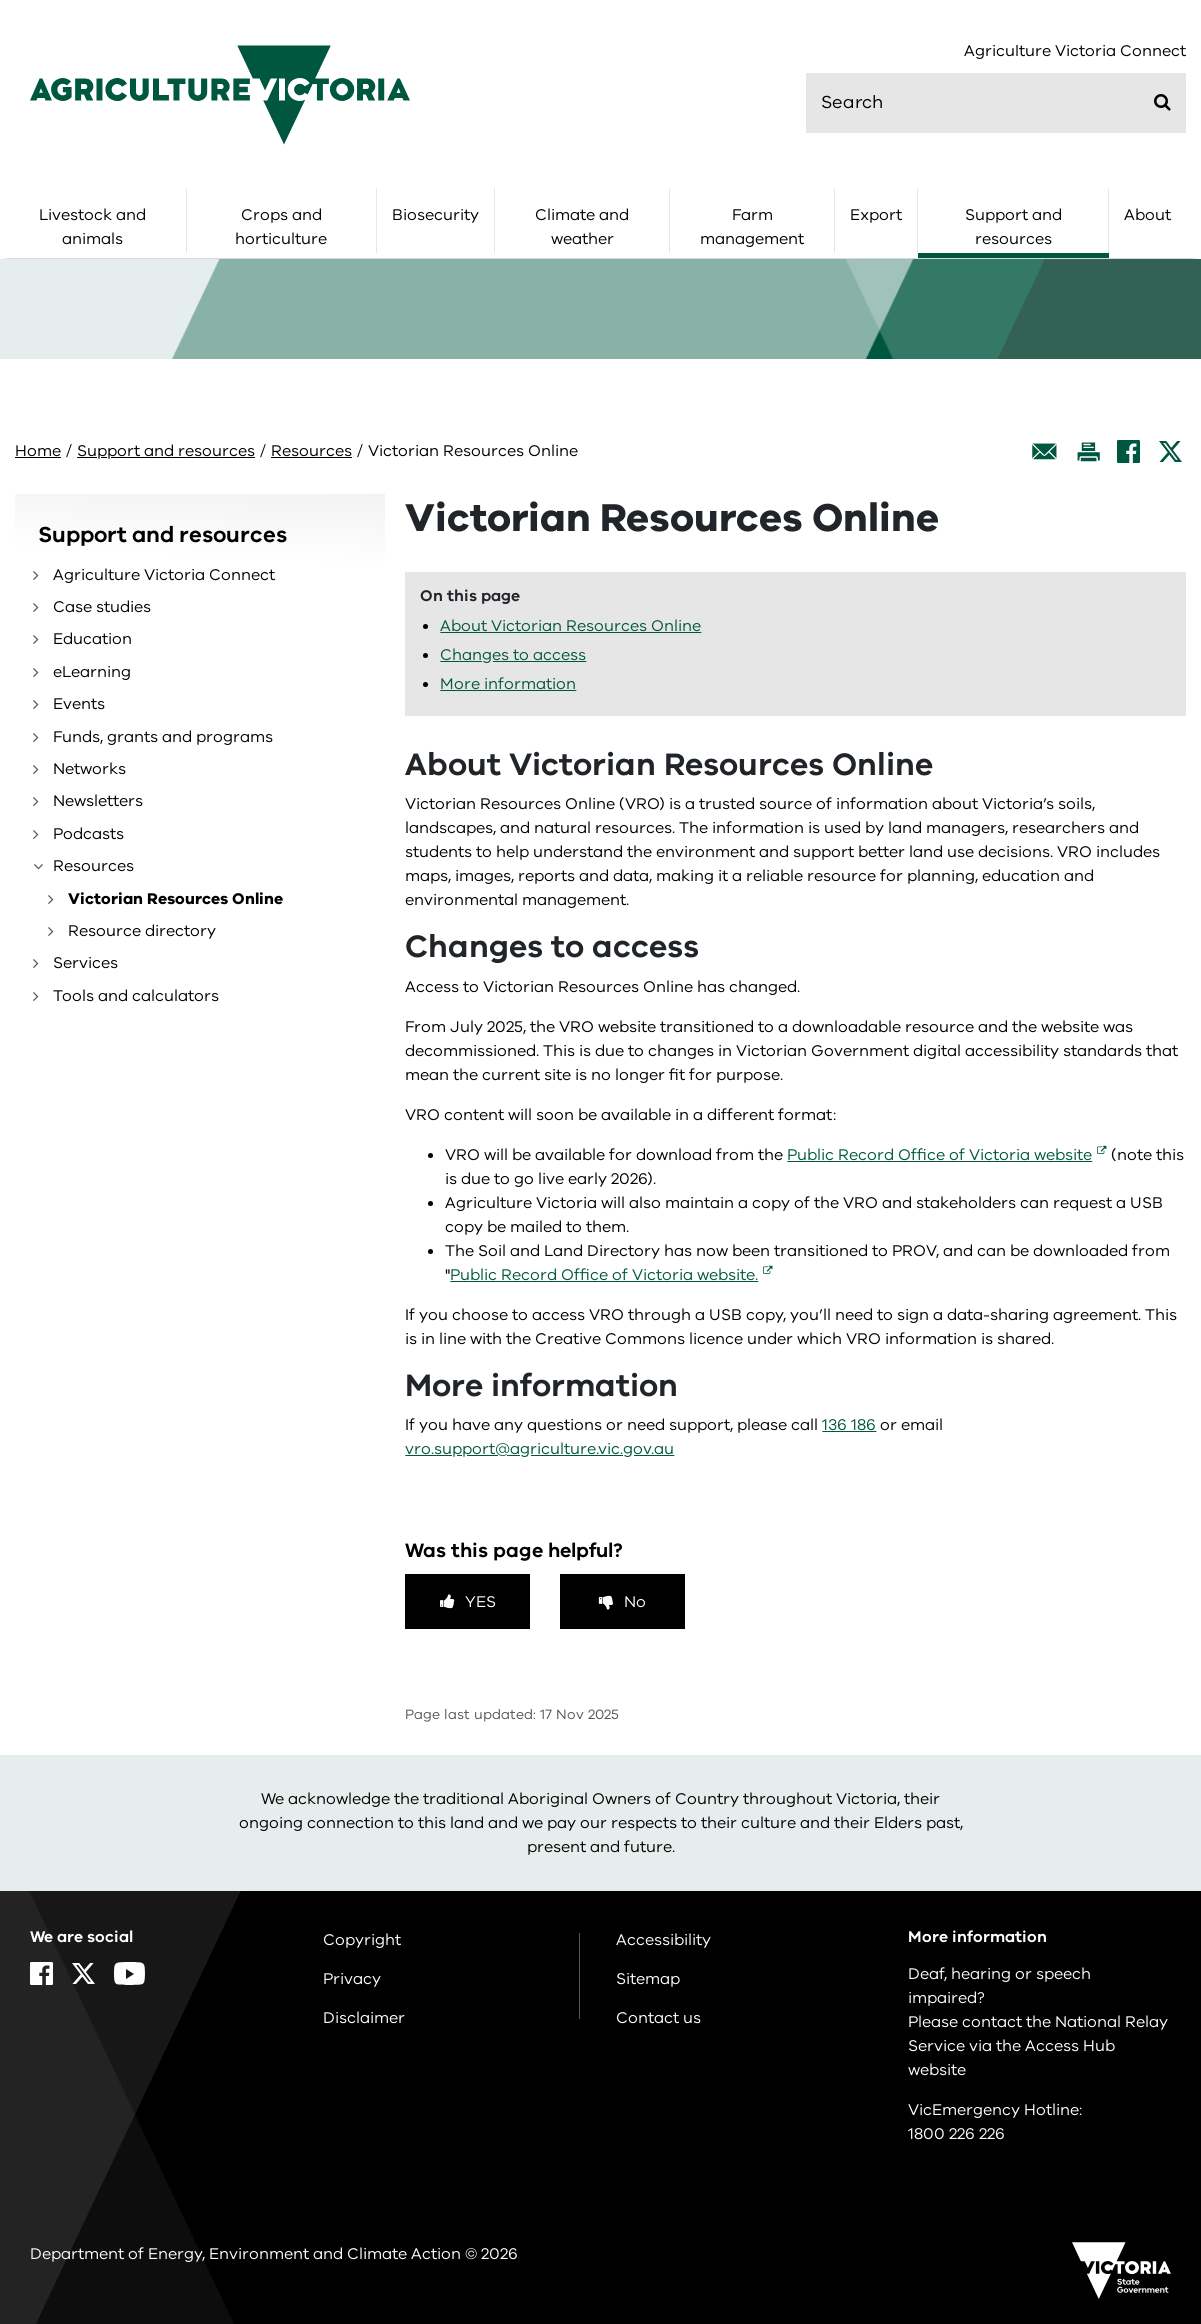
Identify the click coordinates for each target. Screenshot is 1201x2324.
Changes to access (513, 655)
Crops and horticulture (281, 227)
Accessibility (663, 1940)
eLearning (92, 672)
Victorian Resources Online (175, 899)
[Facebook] (1128, 451)
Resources (311, 451)
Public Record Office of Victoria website (939, 1155)
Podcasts (88, 834)
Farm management (752, 227)
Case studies (102, 607)
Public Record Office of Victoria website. (604, 1275)
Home (38, 451)
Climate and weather (582, 227)
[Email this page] (1045, 451)
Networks (89, 769)
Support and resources (1013, 227)
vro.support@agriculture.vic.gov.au (539, 1449)
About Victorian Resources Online (570, 626)
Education (92, 639)
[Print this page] (1088, 451)
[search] (996, 103)
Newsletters (98, 801)
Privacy (352, 1979)
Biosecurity (435, 215)
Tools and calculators (136, 996)
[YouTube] (129, 1973)
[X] (1170, 451)
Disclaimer (364, 2018)
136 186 (849, 1425)
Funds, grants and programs (163, 737)
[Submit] (1162, 102)
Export (876, 215)
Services (85, 963)
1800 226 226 (956, 2134)
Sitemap (648, 1979)
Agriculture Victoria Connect (1075, 51)
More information (508, 684)
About (1147, 215)
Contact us (658, 2018)
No (635, 1602)
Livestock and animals (92, 227)
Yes (480, 1602)
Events (79, 704)
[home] (220, 94)
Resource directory (142, 931)
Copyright (362, 1940)
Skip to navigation (0, 0)
